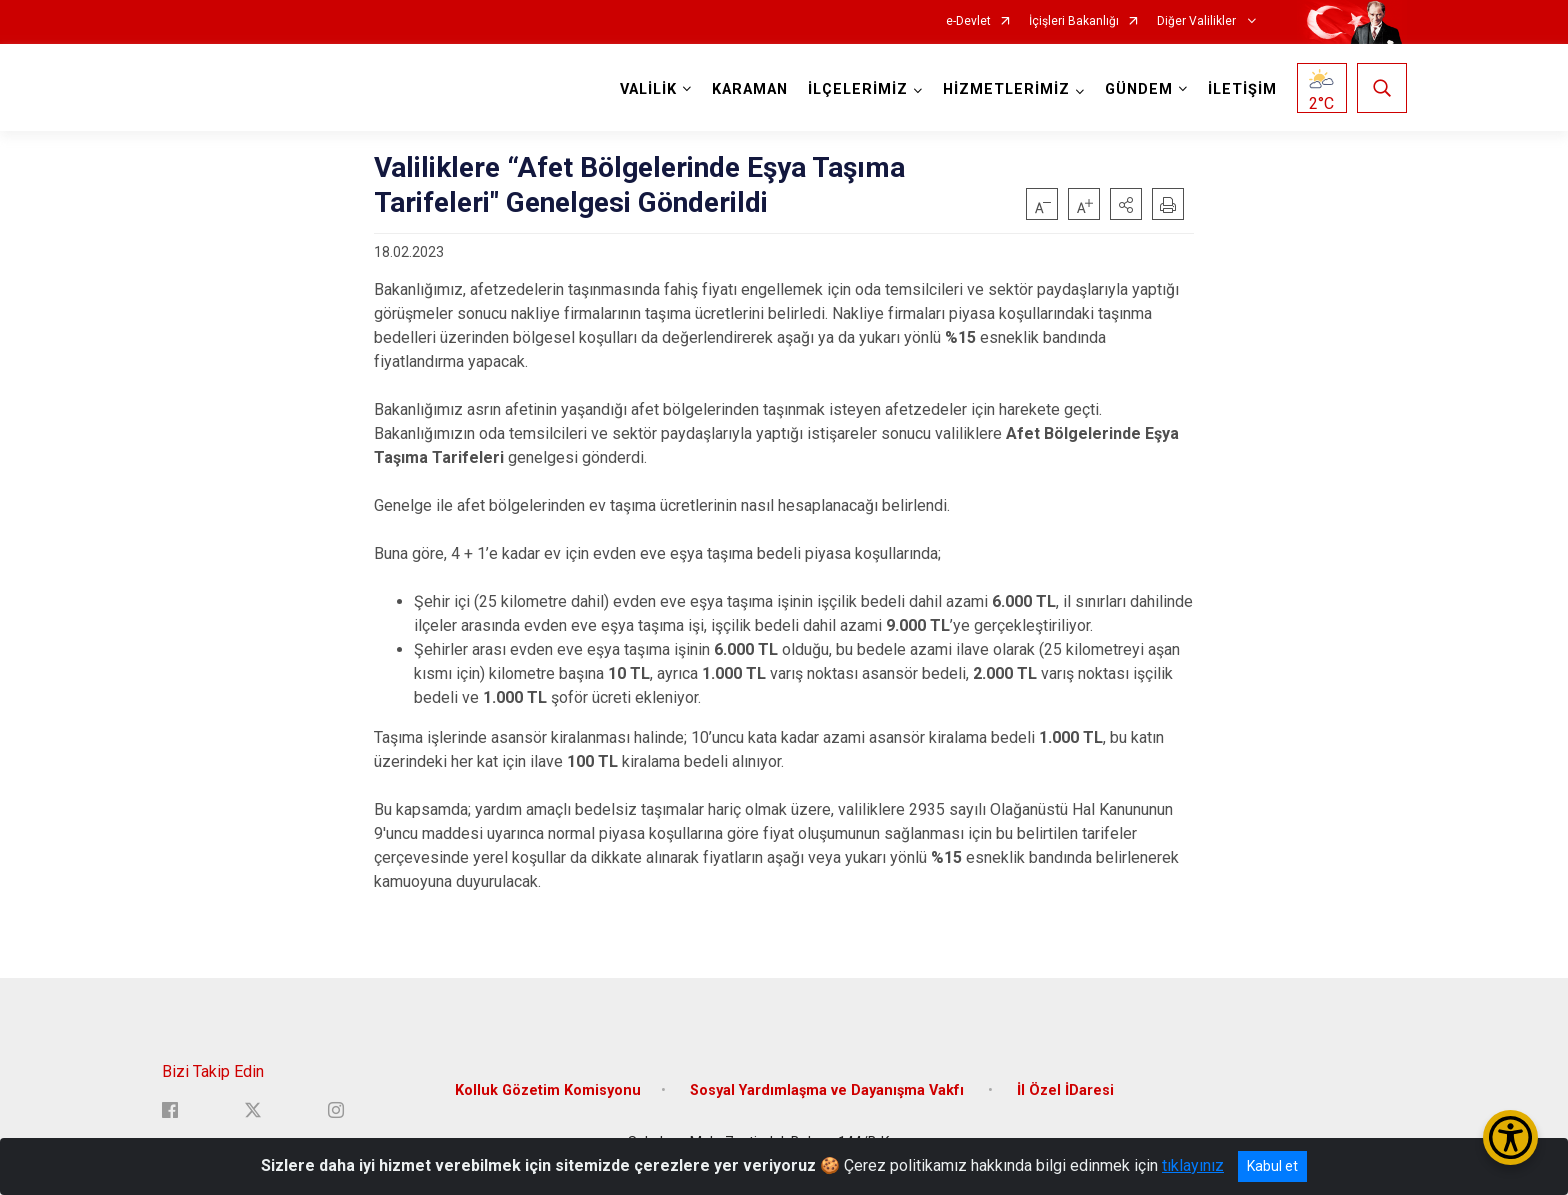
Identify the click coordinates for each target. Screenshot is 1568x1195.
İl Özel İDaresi (1065, 1090)
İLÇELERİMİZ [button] (858, 89)
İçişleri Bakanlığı (1074, 21)
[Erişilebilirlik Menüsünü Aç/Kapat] (1510, 1137)
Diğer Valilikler (1198, 21)
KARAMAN (750, 89)
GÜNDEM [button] (1139, 89)
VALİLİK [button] (648, 89)
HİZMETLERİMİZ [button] (1006, 89)
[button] (1126, 204)
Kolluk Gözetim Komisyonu (548, 1090)
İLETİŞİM (1242, 89)
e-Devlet (968, 21)
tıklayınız (1193, 1165)
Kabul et (1272, 1166)
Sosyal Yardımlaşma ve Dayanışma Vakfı (829, 1090)
